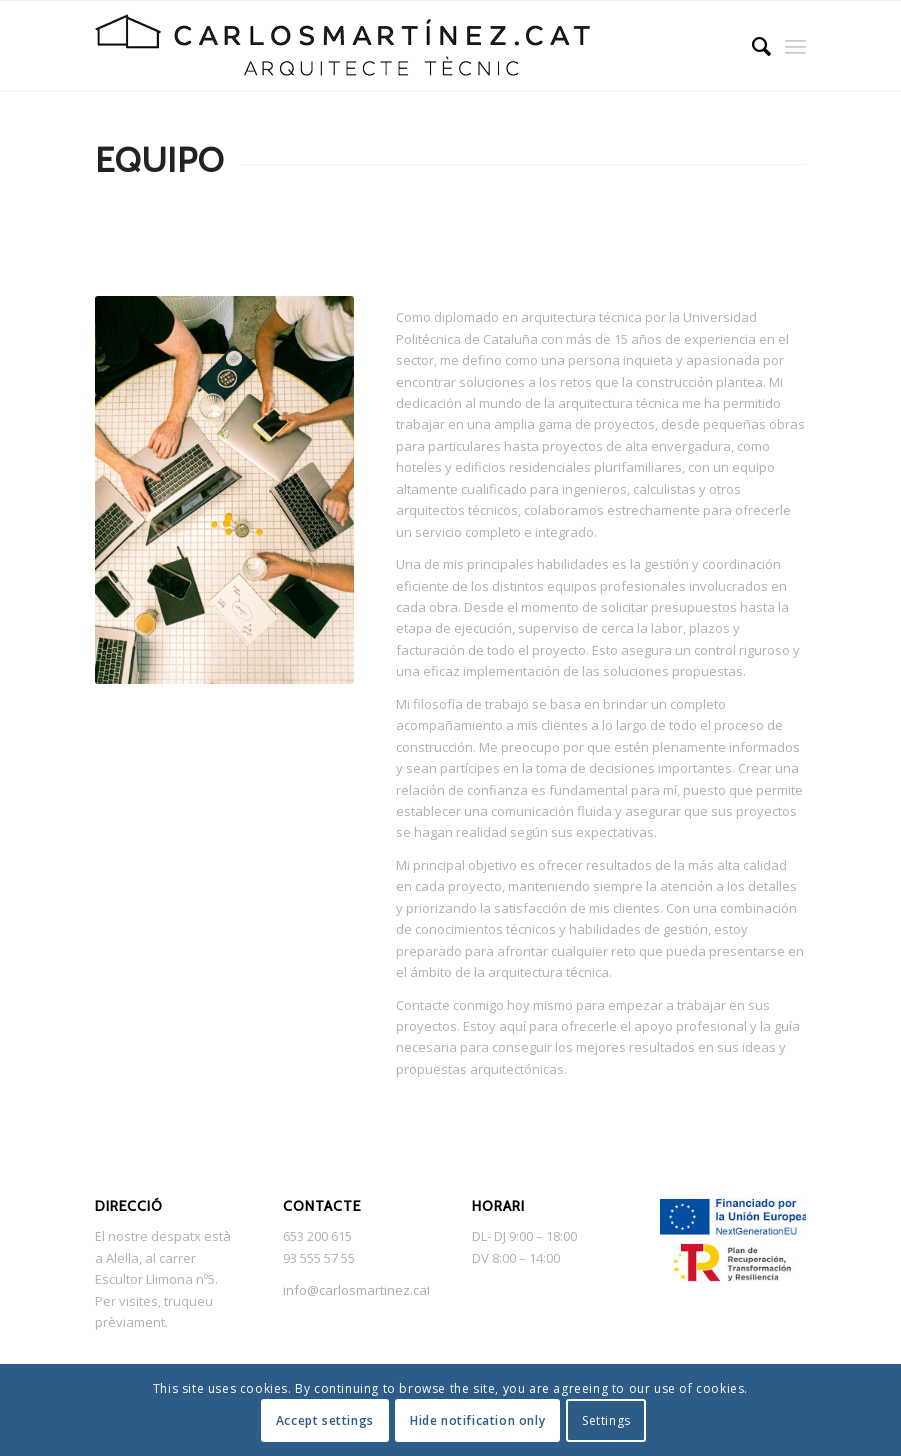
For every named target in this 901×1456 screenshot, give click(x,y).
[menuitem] (751, 46)
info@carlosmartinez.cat (357, 1290)
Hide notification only (477, 1420)
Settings (606, 1420)
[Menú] (795, 46)
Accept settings (325, 1420)
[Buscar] (751, 46)
